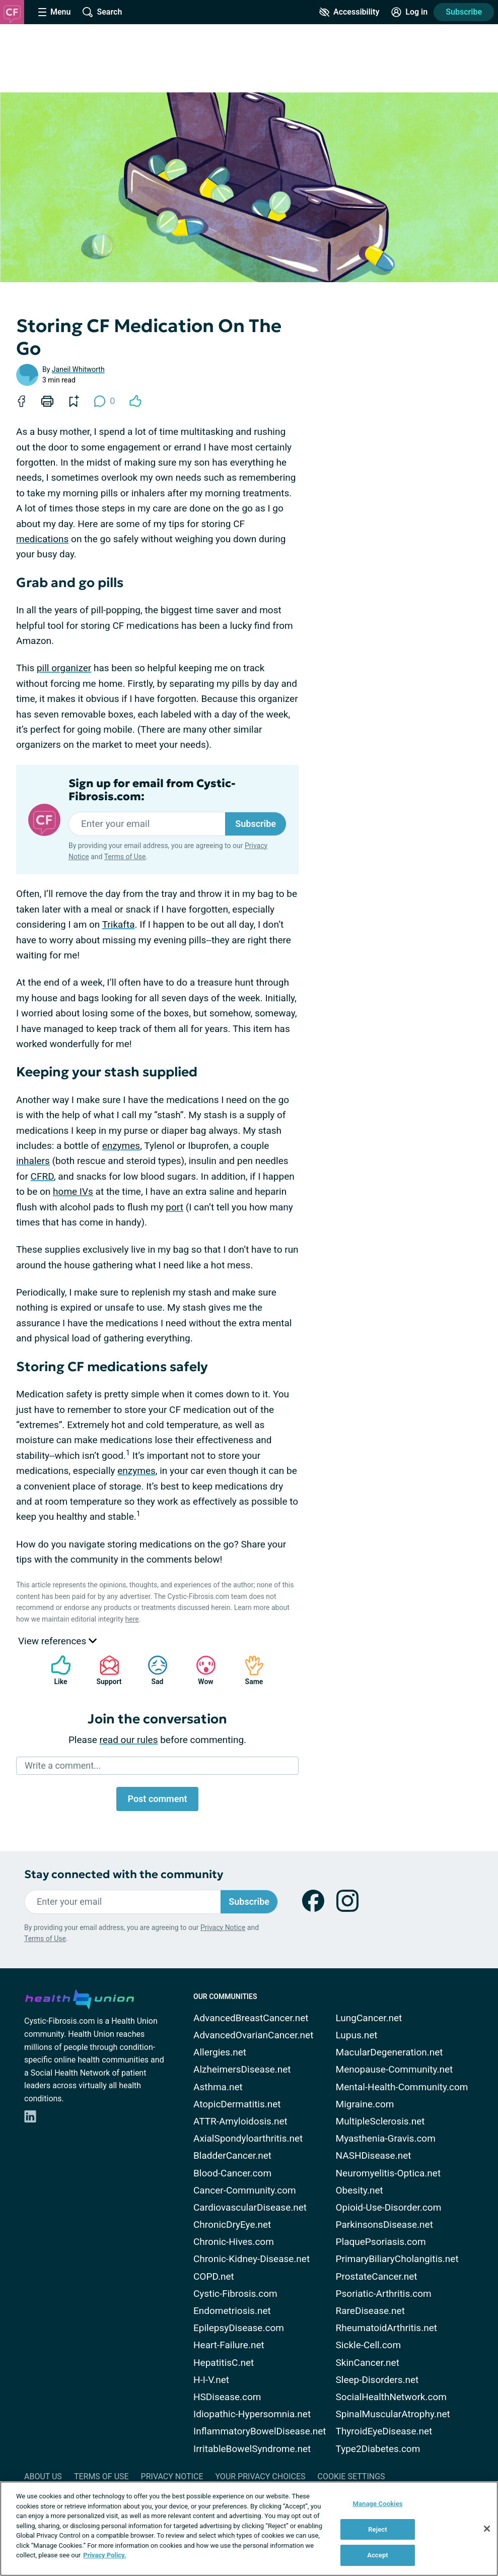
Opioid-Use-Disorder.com (389, 2207)
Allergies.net (219, 2052)
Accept (377, 2555)
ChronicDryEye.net (232, 2224)
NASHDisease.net (373, 2155)
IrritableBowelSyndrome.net (252, 2449)
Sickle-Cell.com (368, 2345)
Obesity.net (359, 2190)
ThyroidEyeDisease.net (384, 2431)
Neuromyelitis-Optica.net (388, 2173)
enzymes (121, 1145)
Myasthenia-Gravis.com (386, 2138)
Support (105, 1670)
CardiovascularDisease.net (250, 2207)
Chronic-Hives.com (233, 2241)
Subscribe (464, 12)
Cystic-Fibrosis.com (235, 2293)
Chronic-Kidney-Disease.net (251, 2259)
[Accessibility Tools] (349, 12)
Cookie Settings (351, 2476)
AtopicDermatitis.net (237, 2104)
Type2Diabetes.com (378, 2449)
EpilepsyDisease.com (238, 2328)
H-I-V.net (211, 2380)
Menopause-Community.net (394, 2069)
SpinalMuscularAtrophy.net (393, 2414)
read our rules (129, 1740)
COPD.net (213, 2276)
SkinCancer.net (367, 2362)
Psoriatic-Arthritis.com (384, 2293)
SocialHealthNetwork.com (391, 2397)
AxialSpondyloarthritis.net (248, 2138)
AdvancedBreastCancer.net (251, 2018)
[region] (249, 2528)
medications (42, 539)
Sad (152, 1670)
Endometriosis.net (232, 2310)
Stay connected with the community (123, 1874)
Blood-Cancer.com (232, 2173)
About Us (43, 2476)
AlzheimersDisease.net (242, 2069)
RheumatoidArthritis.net (386, 2328)
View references (57, 1641)
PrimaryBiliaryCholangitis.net (397, 2259)
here (132, 1619)
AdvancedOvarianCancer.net (253, 2035)
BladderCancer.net (232, 2155)
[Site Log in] (409, 12)
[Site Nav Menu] (54, 12)
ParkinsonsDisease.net (384, 2224)
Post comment (157, 1798)
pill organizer (64, 668)
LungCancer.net (369, 2018)
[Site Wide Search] (102, 12)
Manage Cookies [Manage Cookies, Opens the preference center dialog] (377, 2503)
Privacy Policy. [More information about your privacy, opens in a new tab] (104, 2555)
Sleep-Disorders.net (377, 2380)
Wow (201, 1670)
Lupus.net (357, 2035)
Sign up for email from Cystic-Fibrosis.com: (152, 790)
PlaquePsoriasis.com (381, 2241)
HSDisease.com (227, 2397)
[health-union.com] (79, 1997)
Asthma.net (218, 2087)
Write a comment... (63, 1765)
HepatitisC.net (223, 2362)
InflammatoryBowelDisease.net (259, 2431)
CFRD (42, 1176)
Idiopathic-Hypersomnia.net (252, 2414)
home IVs (73, 1191)
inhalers (33, 1161)
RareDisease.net (370, 2310)
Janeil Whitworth (78, 369)
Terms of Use (125, 857)
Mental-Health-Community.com (402, 2087)
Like (56, 1670)
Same (249, 1670)
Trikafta (118, 924)
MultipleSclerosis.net (380, 2121)
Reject (377, 2529)
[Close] (487, 2529)
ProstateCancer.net (376, 2276)
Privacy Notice (222, 1927)
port (174, 1207)
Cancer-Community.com (244, 2190)
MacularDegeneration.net (389, 2052)
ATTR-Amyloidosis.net (240, 2121)
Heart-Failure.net (228, 2345)
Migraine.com (365, 2104)
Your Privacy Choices (260, 2476)
